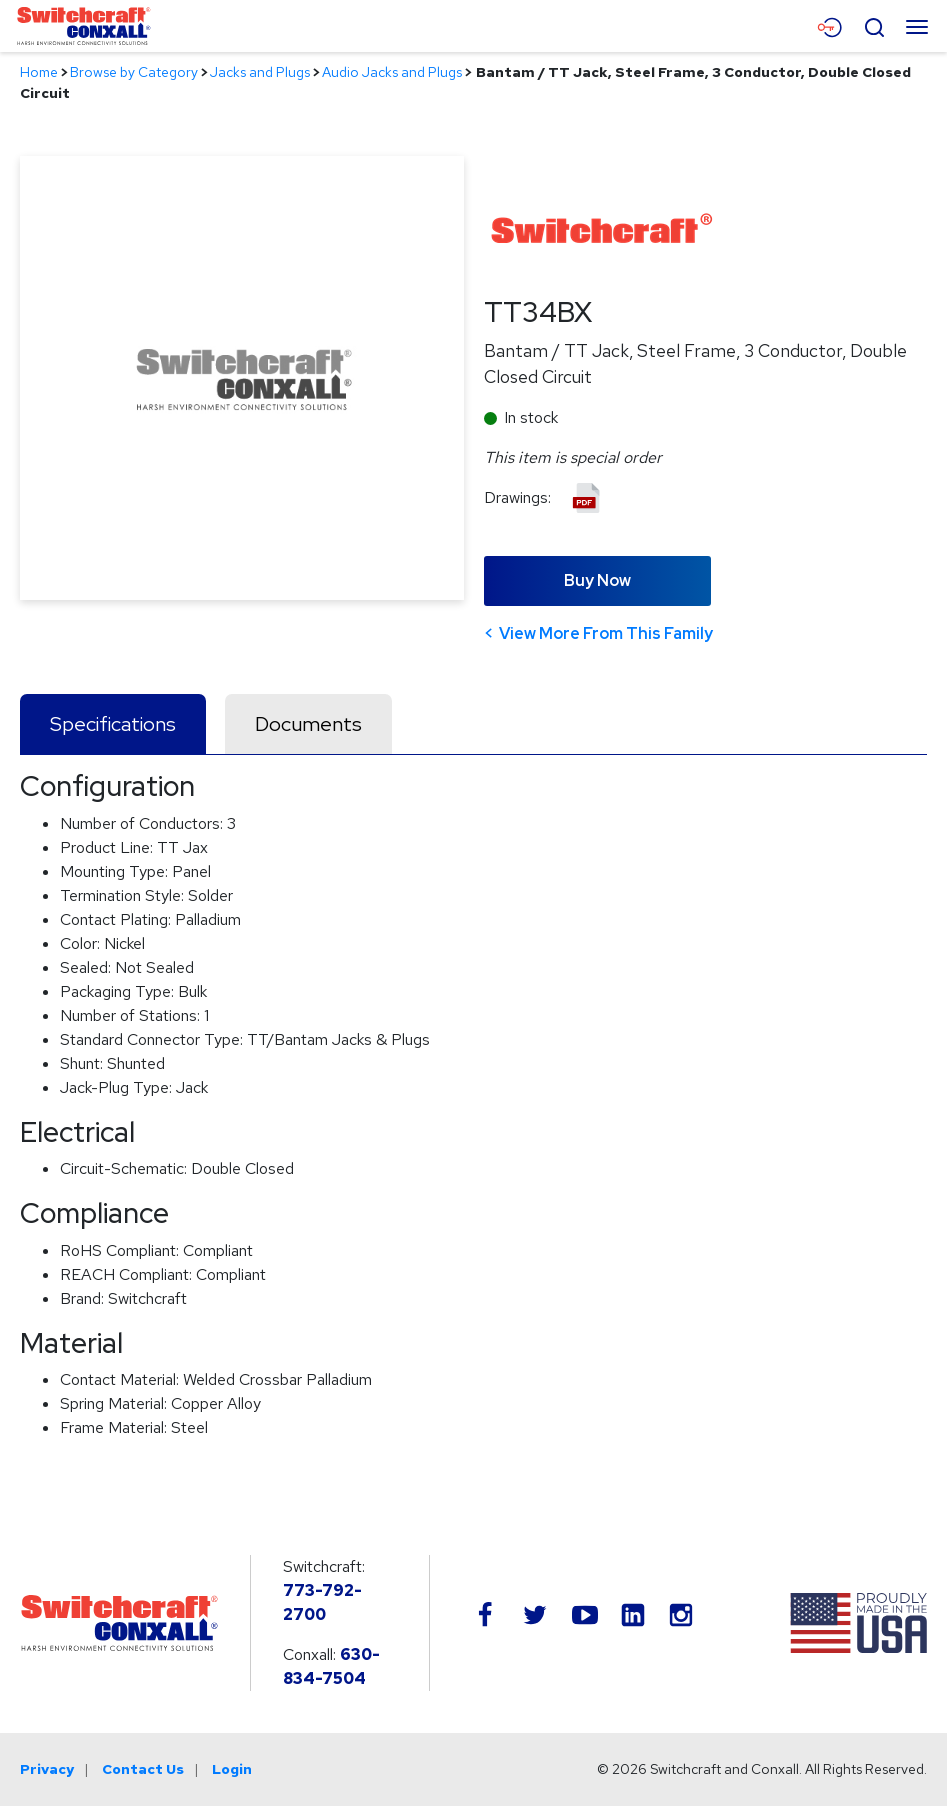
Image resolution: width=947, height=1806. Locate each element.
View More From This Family (606, 633)
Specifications (113, 724)
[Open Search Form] (874, 25)
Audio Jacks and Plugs (392, 72)
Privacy (47, 1769)
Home (39, 72)
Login (232, 1769)
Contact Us (143, 1769)
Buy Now (597, 580)
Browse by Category (134, 72)
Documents (308, 724)
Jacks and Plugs (260, 72)
